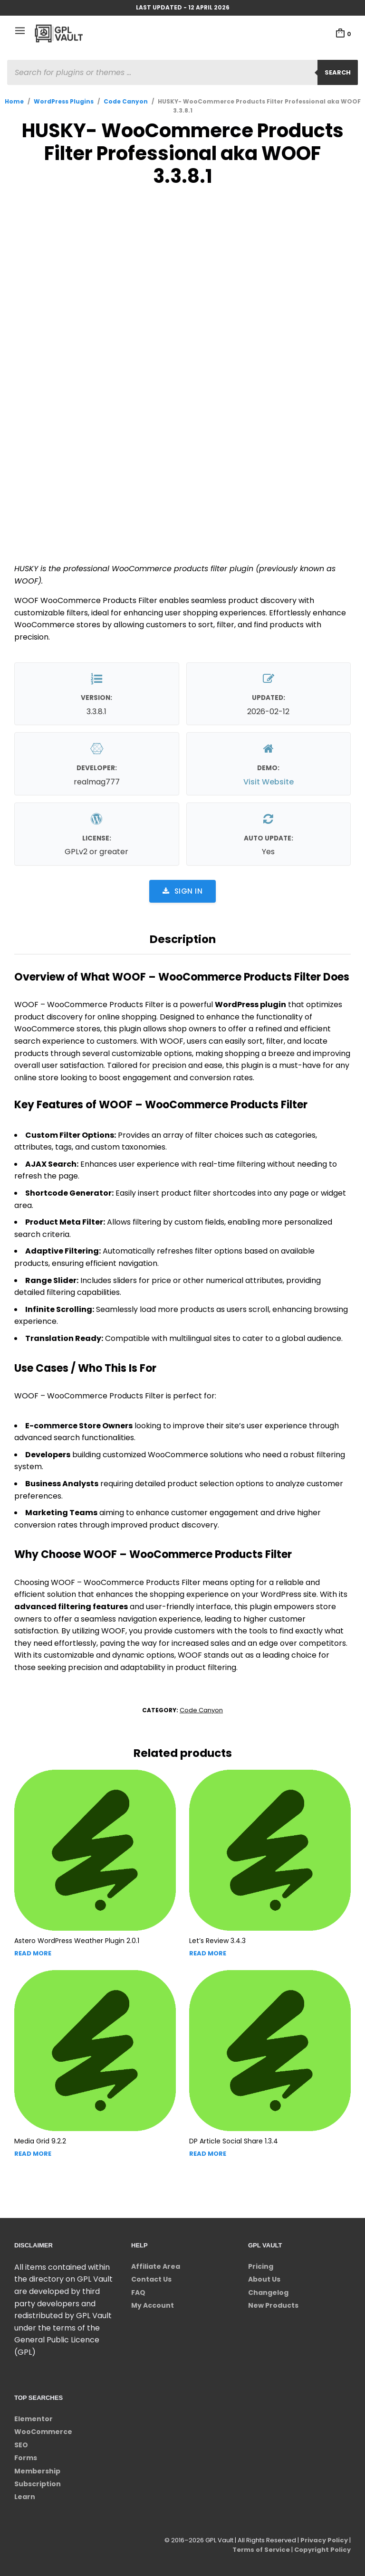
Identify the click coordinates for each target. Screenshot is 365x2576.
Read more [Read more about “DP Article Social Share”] (207, 2154)
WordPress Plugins (64, 101)
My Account (152, 2305)
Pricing (260, 2266)
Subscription (37, 2484)
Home (14, 101)
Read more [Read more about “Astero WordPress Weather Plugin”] (32, 1953)
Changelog (268, 2292)
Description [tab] (183, 939)
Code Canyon (126, 101)
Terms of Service (261, 2549)
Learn (24, 2496)
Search (338, 72)
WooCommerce (43, 2431)
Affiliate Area (155, 2266)
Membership (37, 2471)
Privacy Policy (324, 2540)
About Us (264, 2279)
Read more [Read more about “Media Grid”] (32, 2154)
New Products (273, 2305)
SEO (21, 2445)
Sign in (182, 891)
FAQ (138, 2292)
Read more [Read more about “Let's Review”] (207, 1953)
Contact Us (151, 2279)
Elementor (33, 2419)
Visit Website (268, 781)
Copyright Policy (322, 2549)
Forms (25, 2458)
